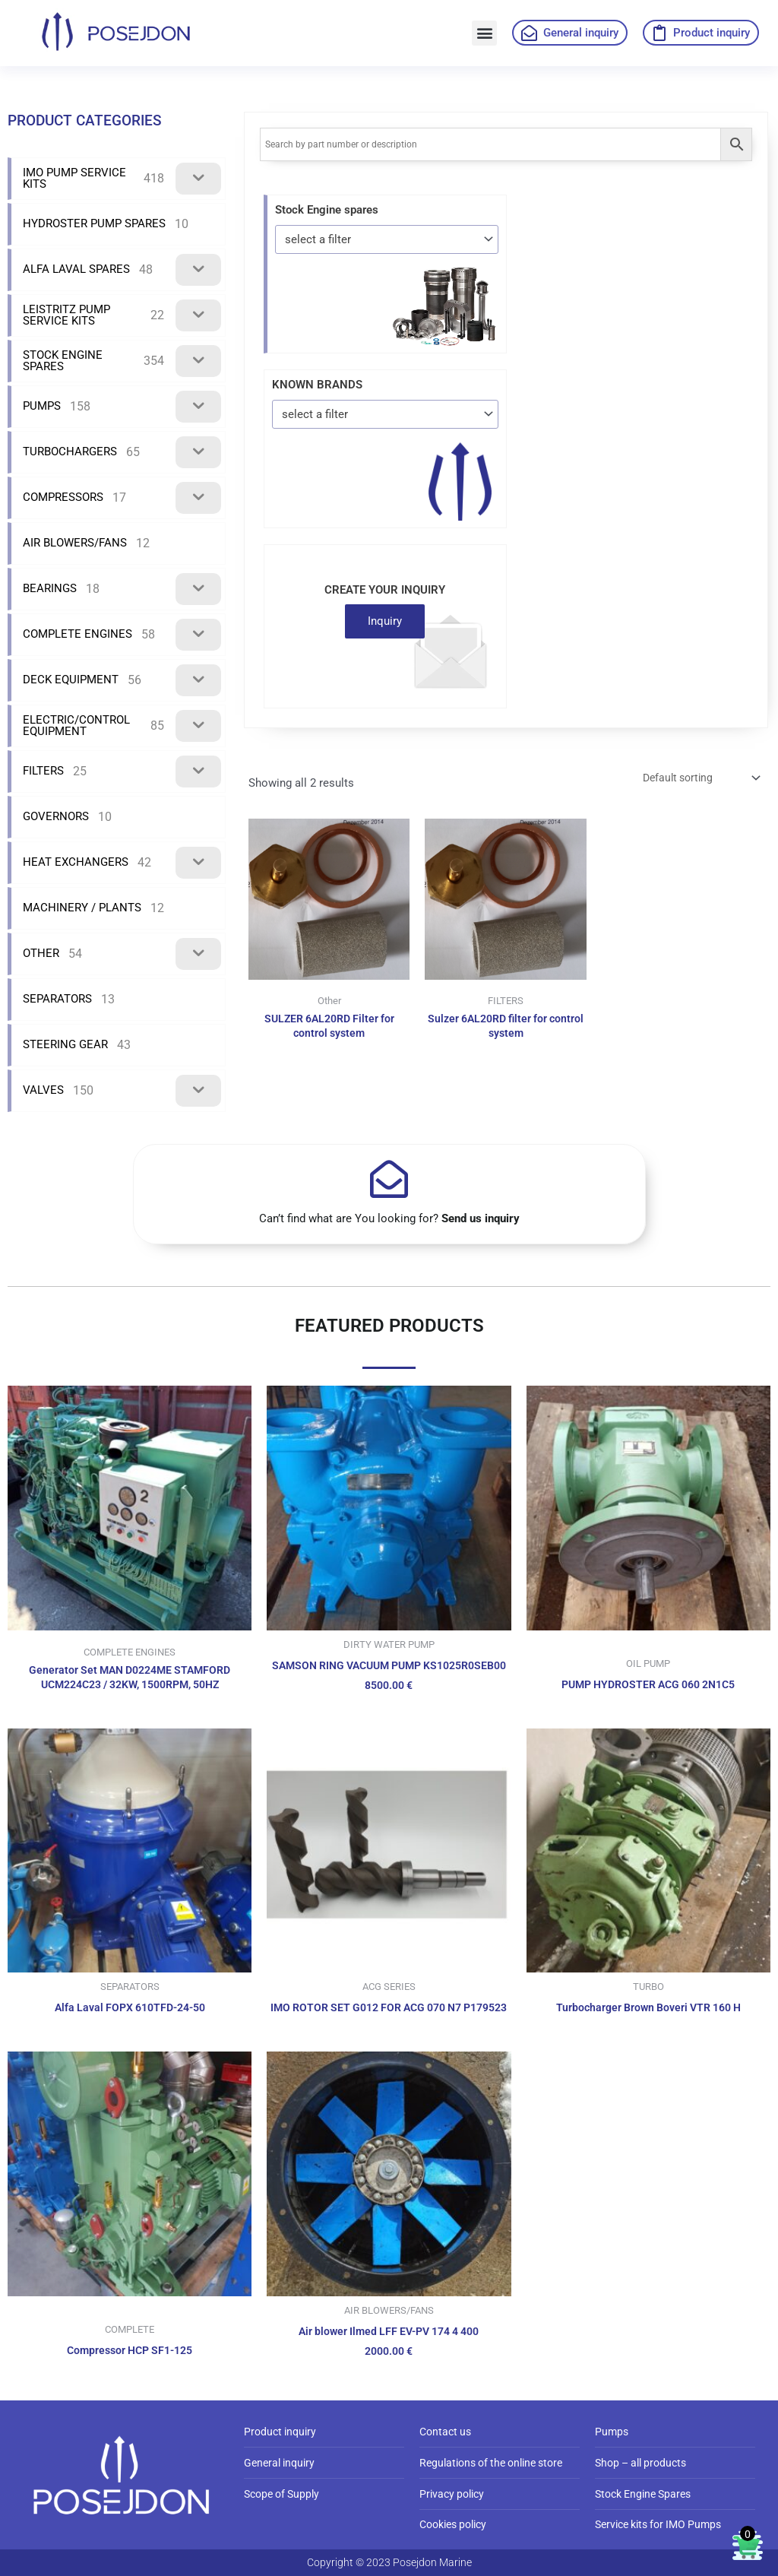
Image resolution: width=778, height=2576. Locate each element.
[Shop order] (694, 778)
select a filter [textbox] (318, 239)
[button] (484, 33)
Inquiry (385, 621)
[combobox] (386, 239)
